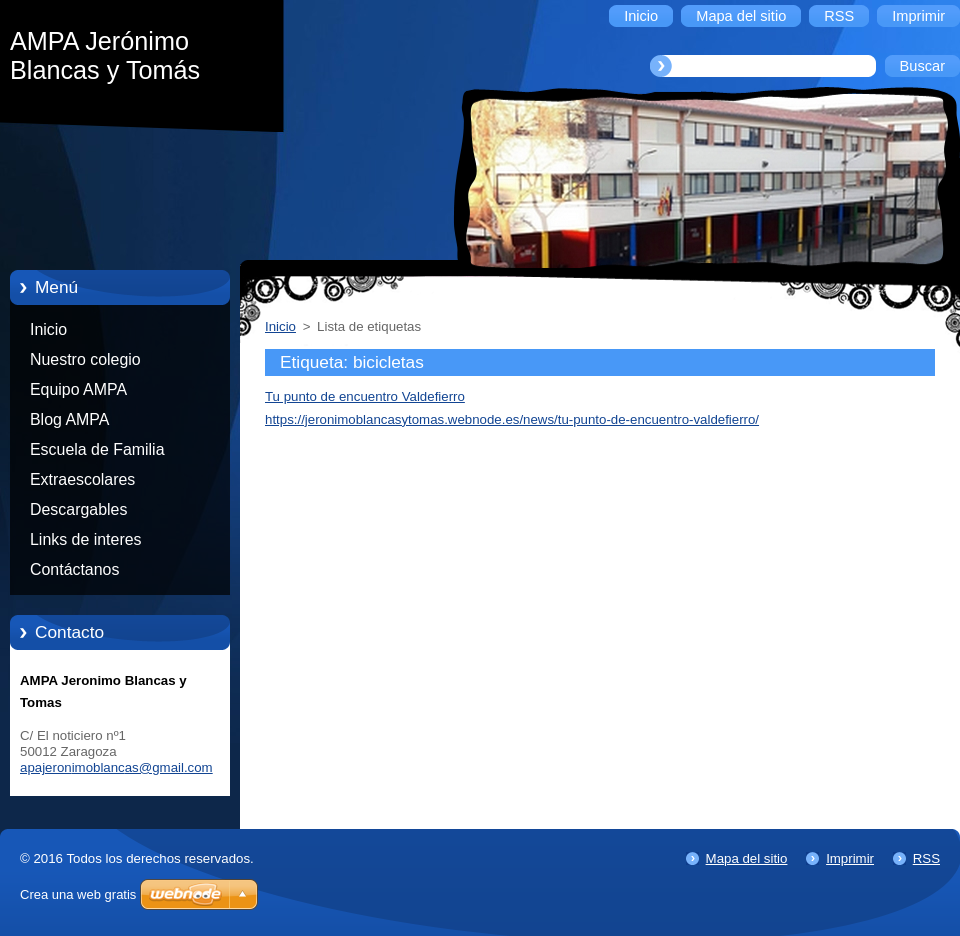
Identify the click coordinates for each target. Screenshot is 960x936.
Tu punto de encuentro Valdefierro (365, 396)
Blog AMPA (69, 419)
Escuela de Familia (97, 449)
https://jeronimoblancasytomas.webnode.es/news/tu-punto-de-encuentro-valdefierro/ (512, 419)
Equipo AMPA (78, 389)
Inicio (48, 329)
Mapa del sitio (747, 858)
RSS (926, 858)
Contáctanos (74, 569)
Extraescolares (82, 479)
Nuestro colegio (85, 359)
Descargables (78, 509)
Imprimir (850, 858)
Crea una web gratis (78, 894)
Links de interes (86, 539)
